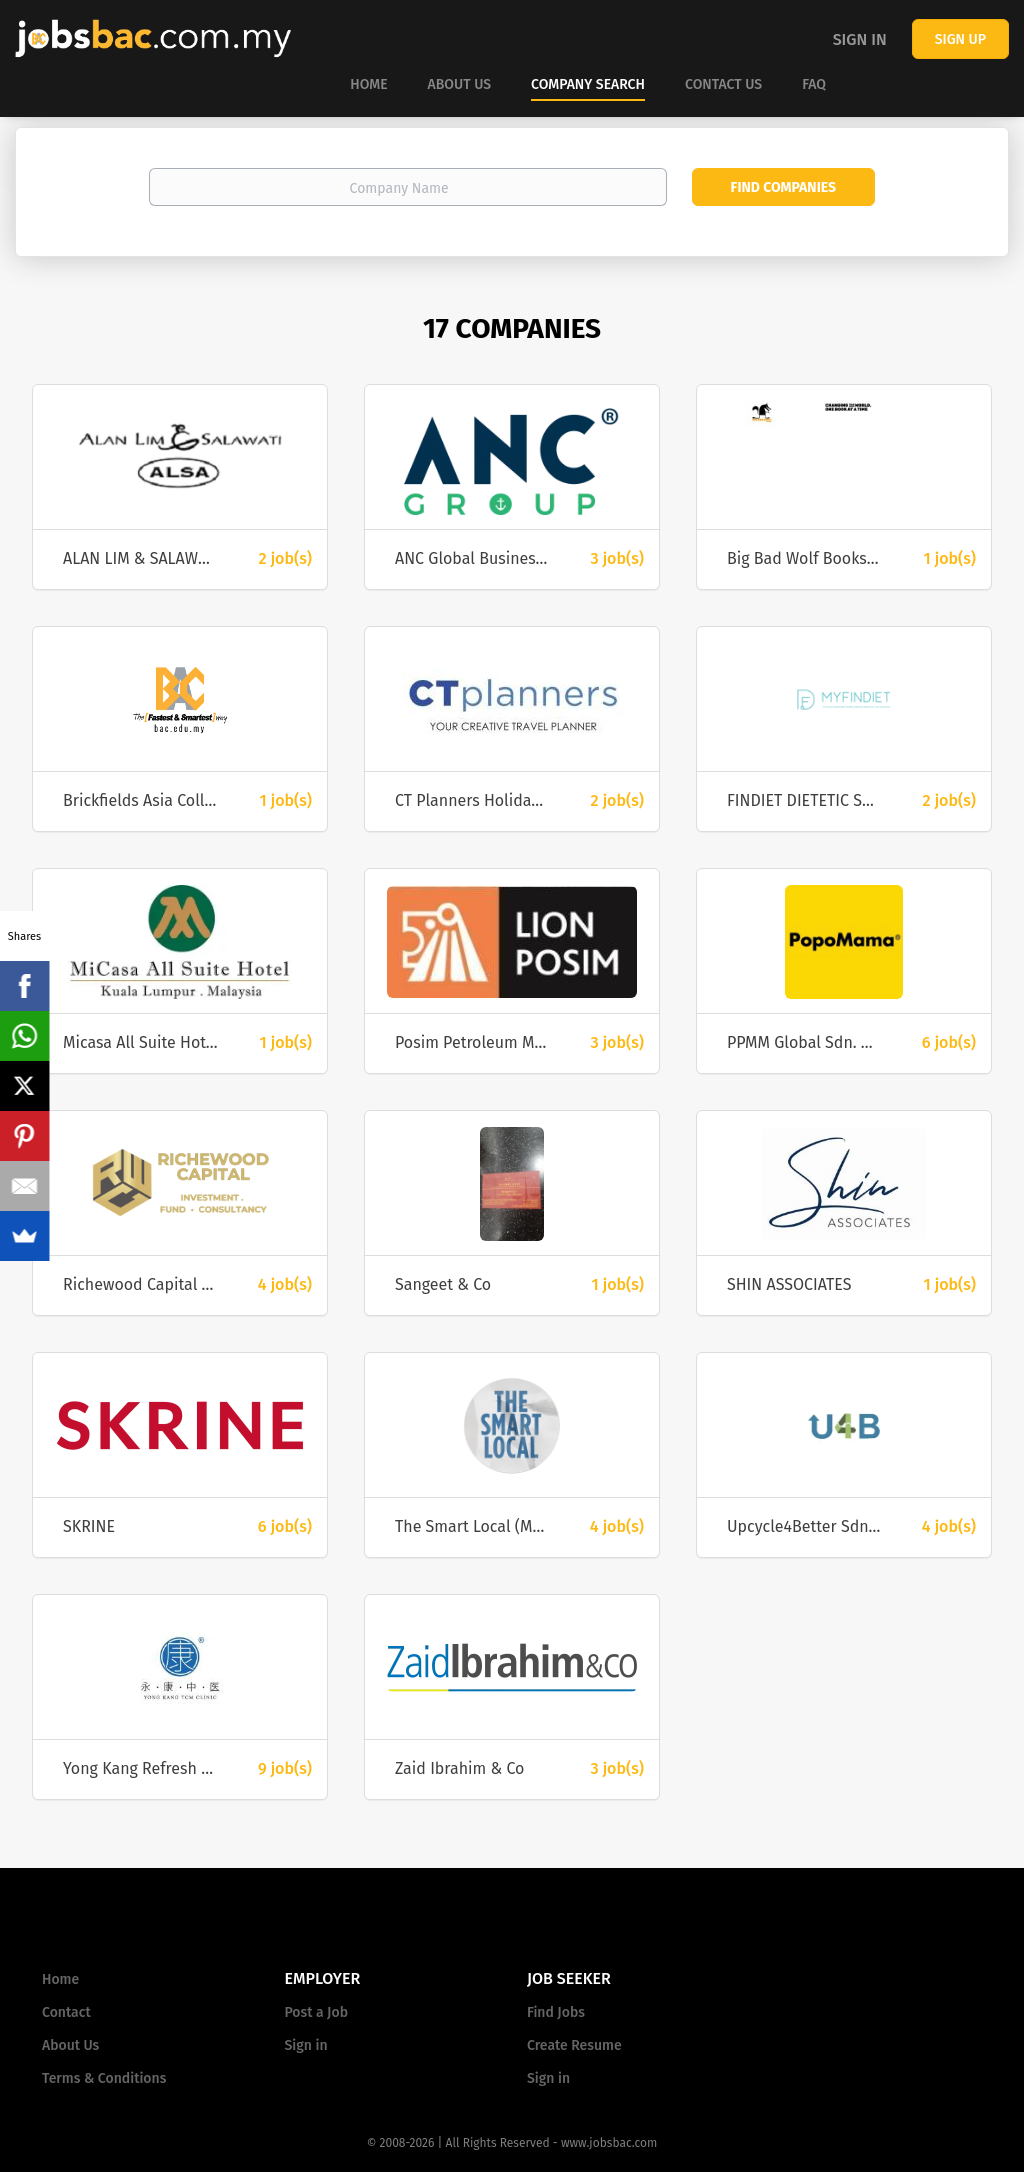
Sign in (860, 39)
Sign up (960, 39)
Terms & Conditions (104, 2078)
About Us (70, 2045)
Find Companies (783, 187)
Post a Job (316, 2012)
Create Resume (574, 2045)
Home (60, 1979)
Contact (66, 2012)
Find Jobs (556, 2012)
